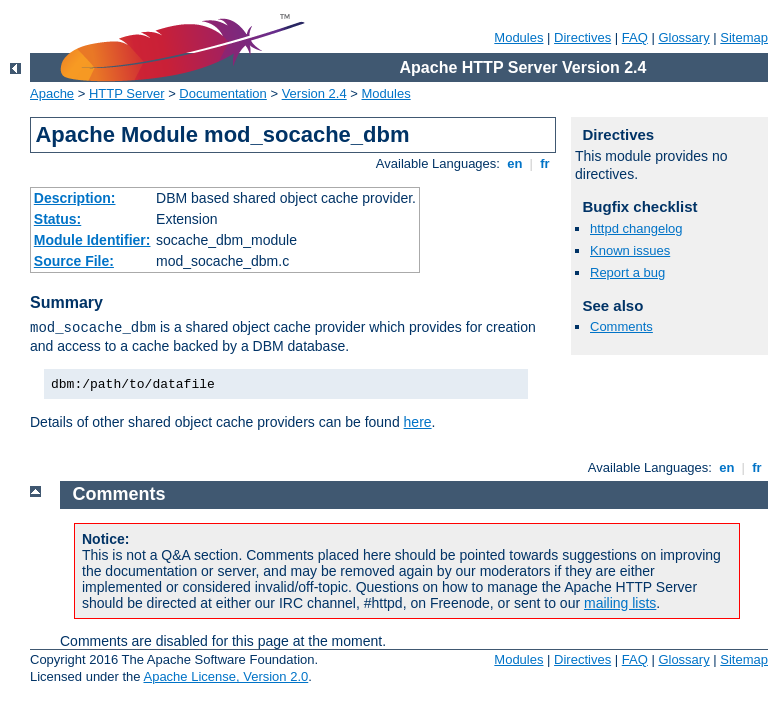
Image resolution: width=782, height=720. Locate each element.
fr (545, 163)
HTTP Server (127, 93)
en (515, 163)
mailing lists (620, 603)
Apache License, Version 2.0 (225, 676)
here (418, 422)
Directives (582, 37)
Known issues (630, 250)
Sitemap (744, 37)
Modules (518, 37)
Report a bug (627, 272)
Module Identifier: (92, 240)
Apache (52, 93)
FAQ (635, 37)
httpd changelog (636, 228)
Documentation (222, 93)
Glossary (683, 37)
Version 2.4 (314, 93)
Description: (75, 198)
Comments (621, 326)
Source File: (74, 261)
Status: (57, 219)
